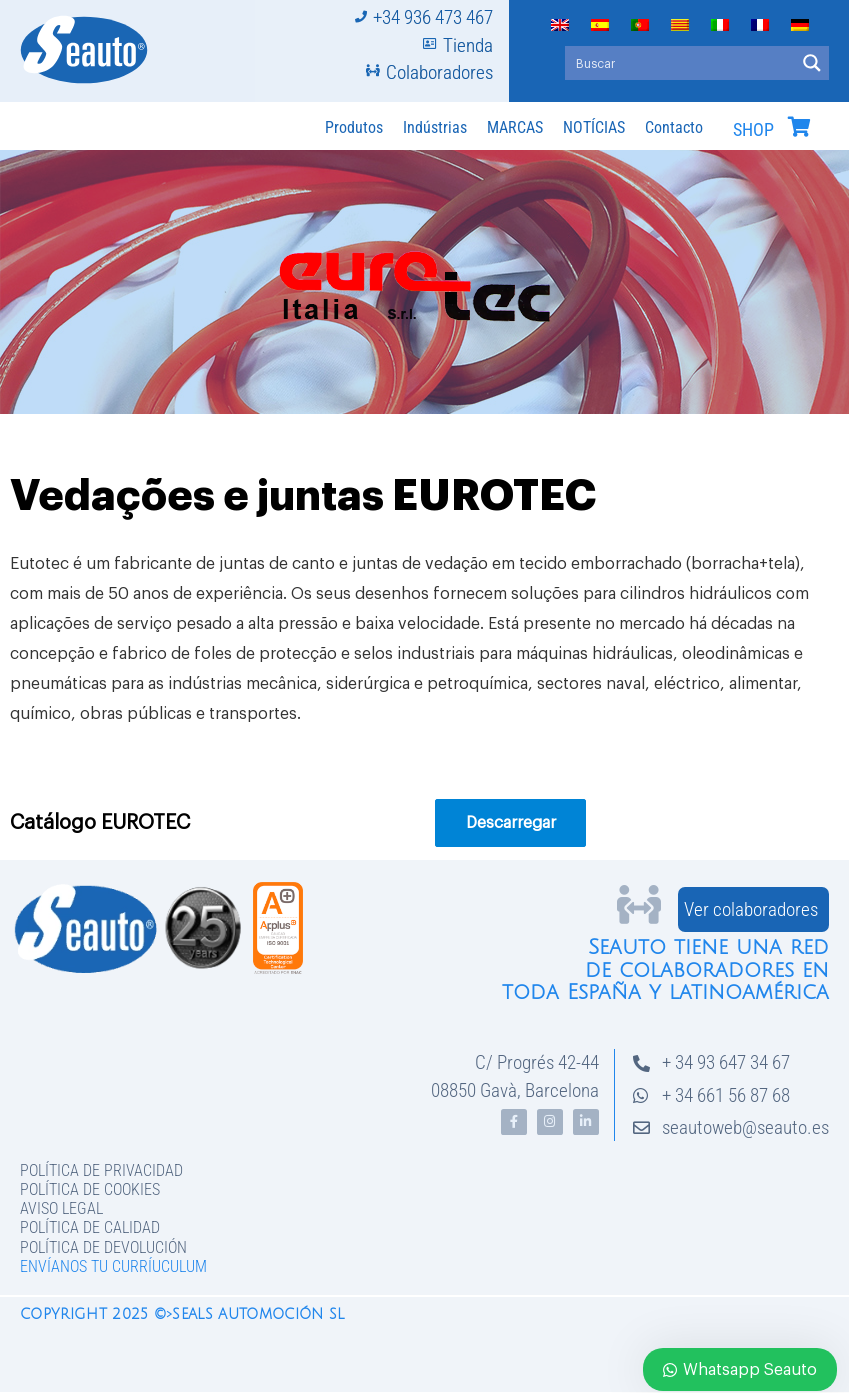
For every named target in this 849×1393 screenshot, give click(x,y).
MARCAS (515, 127)
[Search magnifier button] (812, 63)
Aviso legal (61, 1208)
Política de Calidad (90, 1227)
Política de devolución (103, 1247)
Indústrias (435, 127)
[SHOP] (799, 127)
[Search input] (681, 63)
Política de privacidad (101, 1170)
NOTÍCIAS (594, 127)
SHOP (753, 130)
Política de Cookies (90, 1189)
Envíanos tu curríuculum (113, 1266)
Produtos (354, 127)
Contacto (674, 127)
